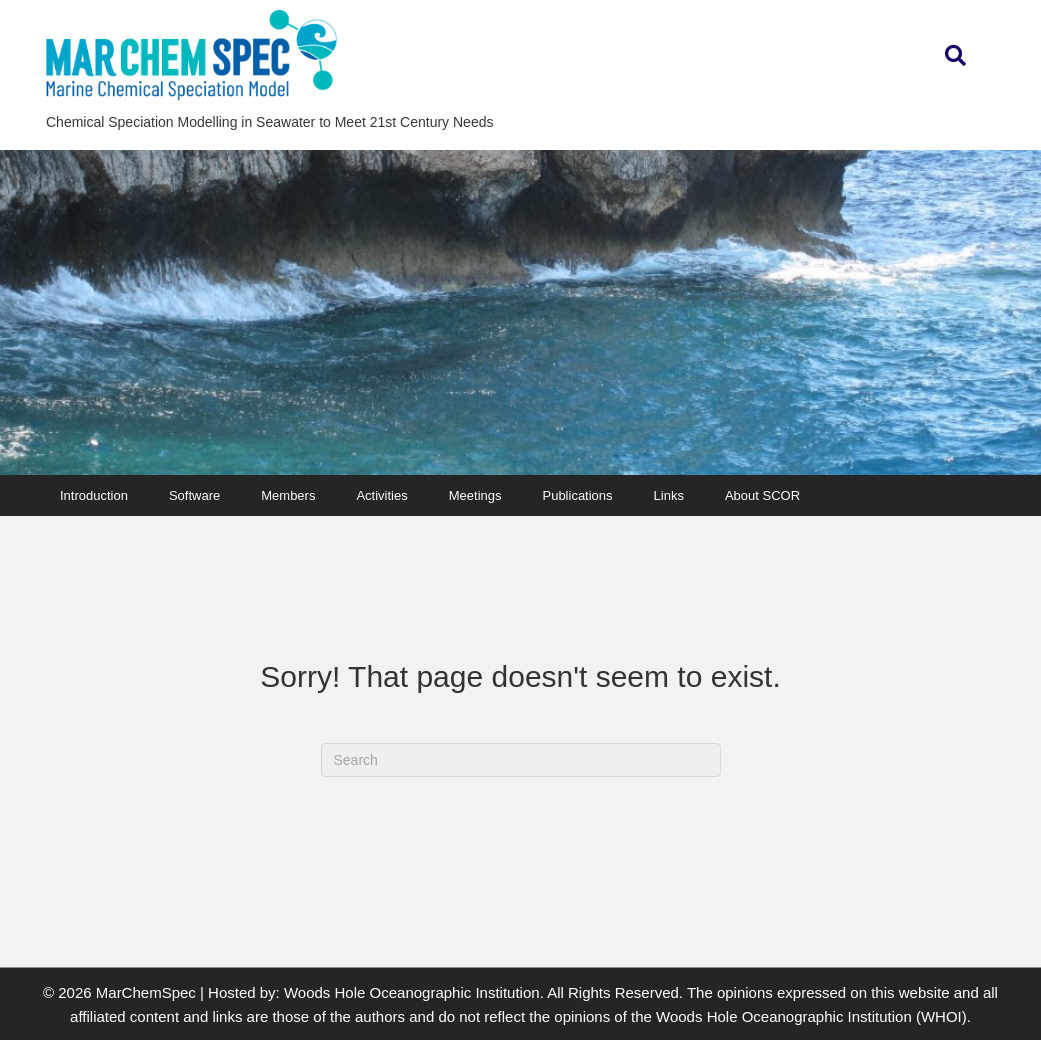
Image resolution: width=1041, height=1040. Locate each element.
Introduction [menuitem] (94, 495)
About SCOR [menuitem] (762, 495)
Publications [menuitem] (577, 495)
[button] (955, 56)
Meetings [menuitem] (475, 495)
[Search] (521, 760)
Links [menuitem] (669, 495)
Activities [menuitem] (381, 495)
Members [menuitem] (288, 495)
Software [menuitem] (194, 495)
